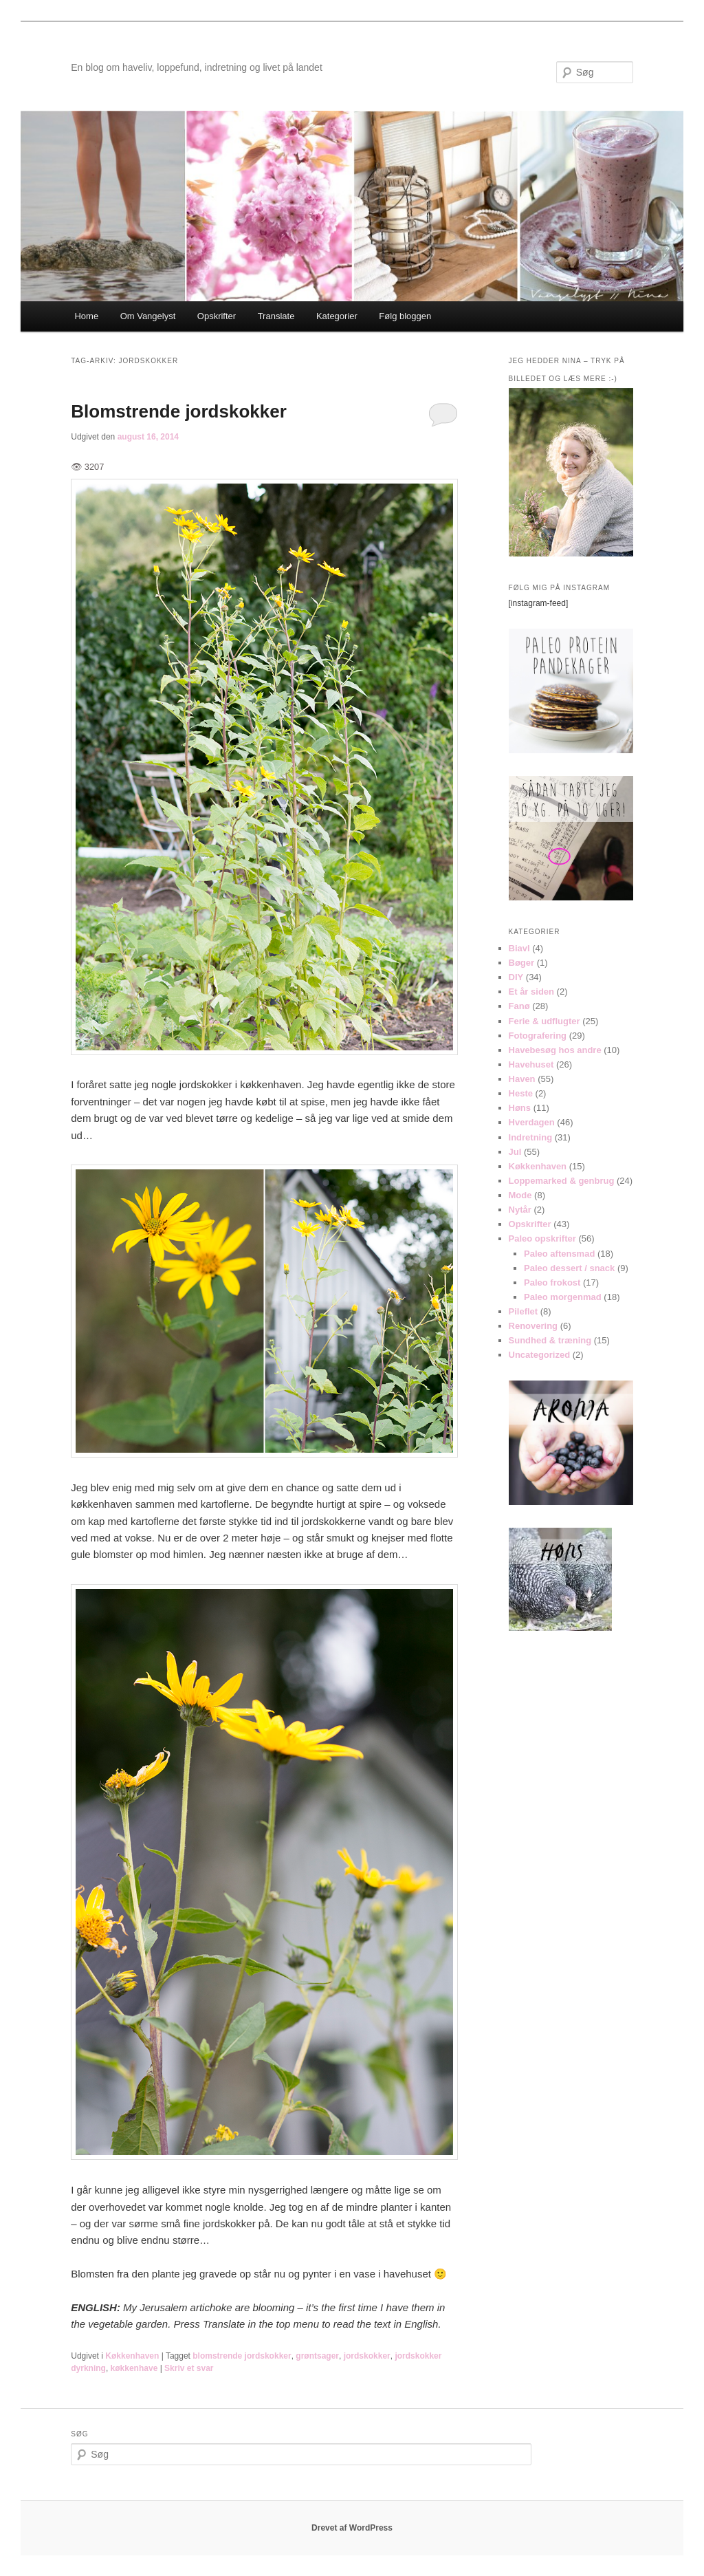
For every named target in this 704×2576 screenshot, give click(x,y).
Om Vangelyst (148, 316)
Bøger (522, 962)
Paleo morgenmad (563, 1297)
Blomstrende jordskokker (179, 411)
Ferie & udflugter (544, 1021)
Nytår (520, 1209)
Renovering (533, 1326)
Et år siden (531, 991)
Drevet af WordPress (352, 2528)
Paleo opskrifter (542, 1238)
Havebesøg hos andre (555, 1050)
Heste (521, 1093)
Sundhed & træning (550, 1340)
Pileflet (523, 1311)
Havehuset (531, 1064)
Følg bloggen (405, 316)
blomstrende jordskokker (241, 2356)
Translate (276, 316)
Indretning (531, 1137)
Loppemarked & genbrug (562, 1181)
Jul (515, 1152)
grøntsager (317, 2356)
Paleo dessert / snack (569, 1268)
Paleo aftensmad (559, 1253)
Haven (522, 1079)
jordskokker (367, 2356)
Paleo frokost (552, 1282)
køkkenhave (134, 2368)
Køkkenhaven (132, 2356)
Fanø (519, 1006)
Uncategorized (540, 1355)
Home (86, 316)
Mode (520, 1195)
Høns (520, 1108)
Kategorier (337, 316)
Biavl (519, 948)
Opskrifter (216, 316)
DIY (516, 977)
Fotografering (538, 1035)
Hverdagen (532, 1122)
